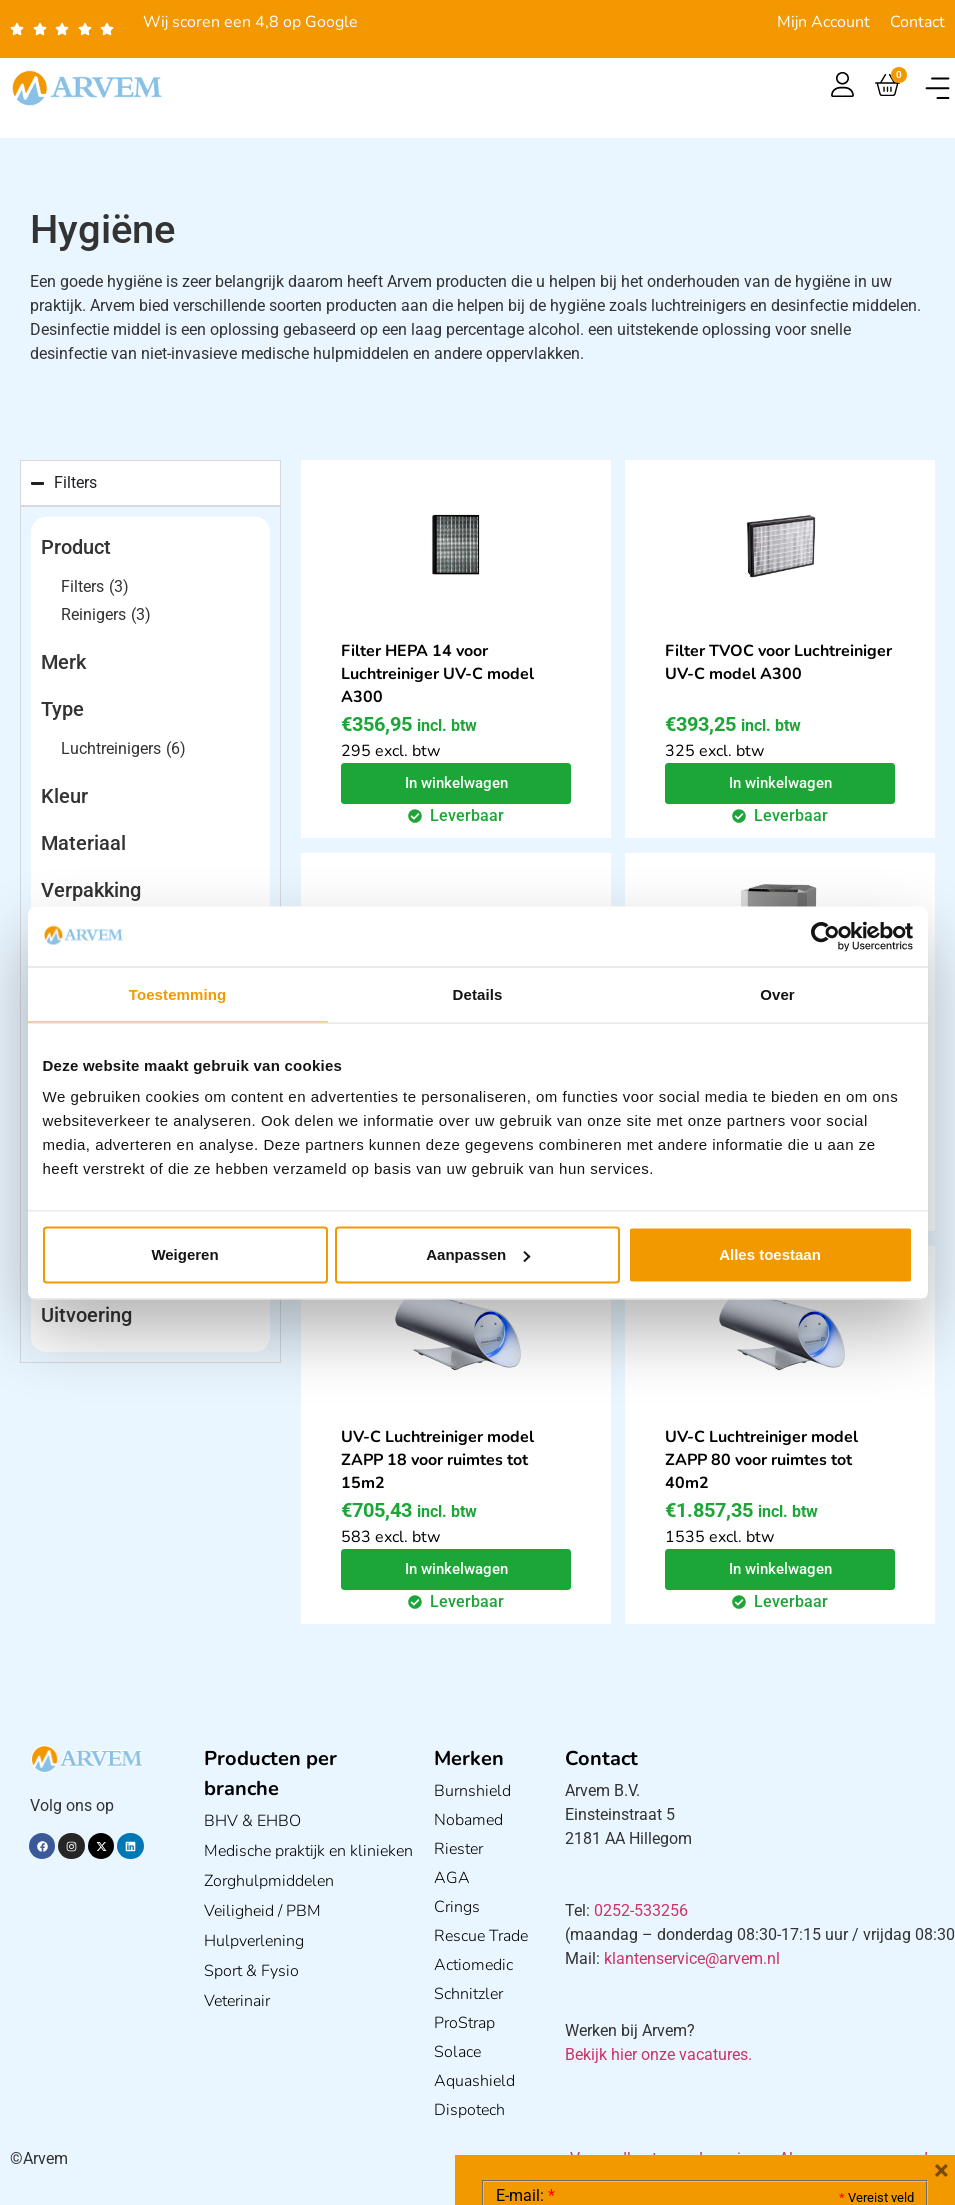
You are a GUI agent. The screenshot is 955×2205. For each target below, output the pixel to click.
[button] (937, 88)
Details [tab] (478, 993)
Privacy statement (843, 2033)
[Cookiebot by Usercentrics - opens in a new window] (825, 936)
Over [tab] (777, 993)
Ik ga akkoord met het (655, 2078)
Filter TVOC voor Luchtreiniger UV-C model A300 (778, 662)
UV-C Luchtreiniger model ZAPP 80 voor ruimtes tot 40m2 (761, 1460)
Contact (917, 22)
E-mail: (525, 1896)
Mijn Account (823, 22)
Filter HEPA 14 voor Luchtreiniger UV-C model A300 (436, 674)
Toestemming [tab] (178, 993)
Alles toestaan (770, 1254)
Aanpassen (478, 1254)
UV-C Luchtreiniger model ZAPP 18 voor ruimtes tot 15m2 (436, 1460)
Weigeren (184, 1254)
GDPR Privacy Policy (741, 2077)
